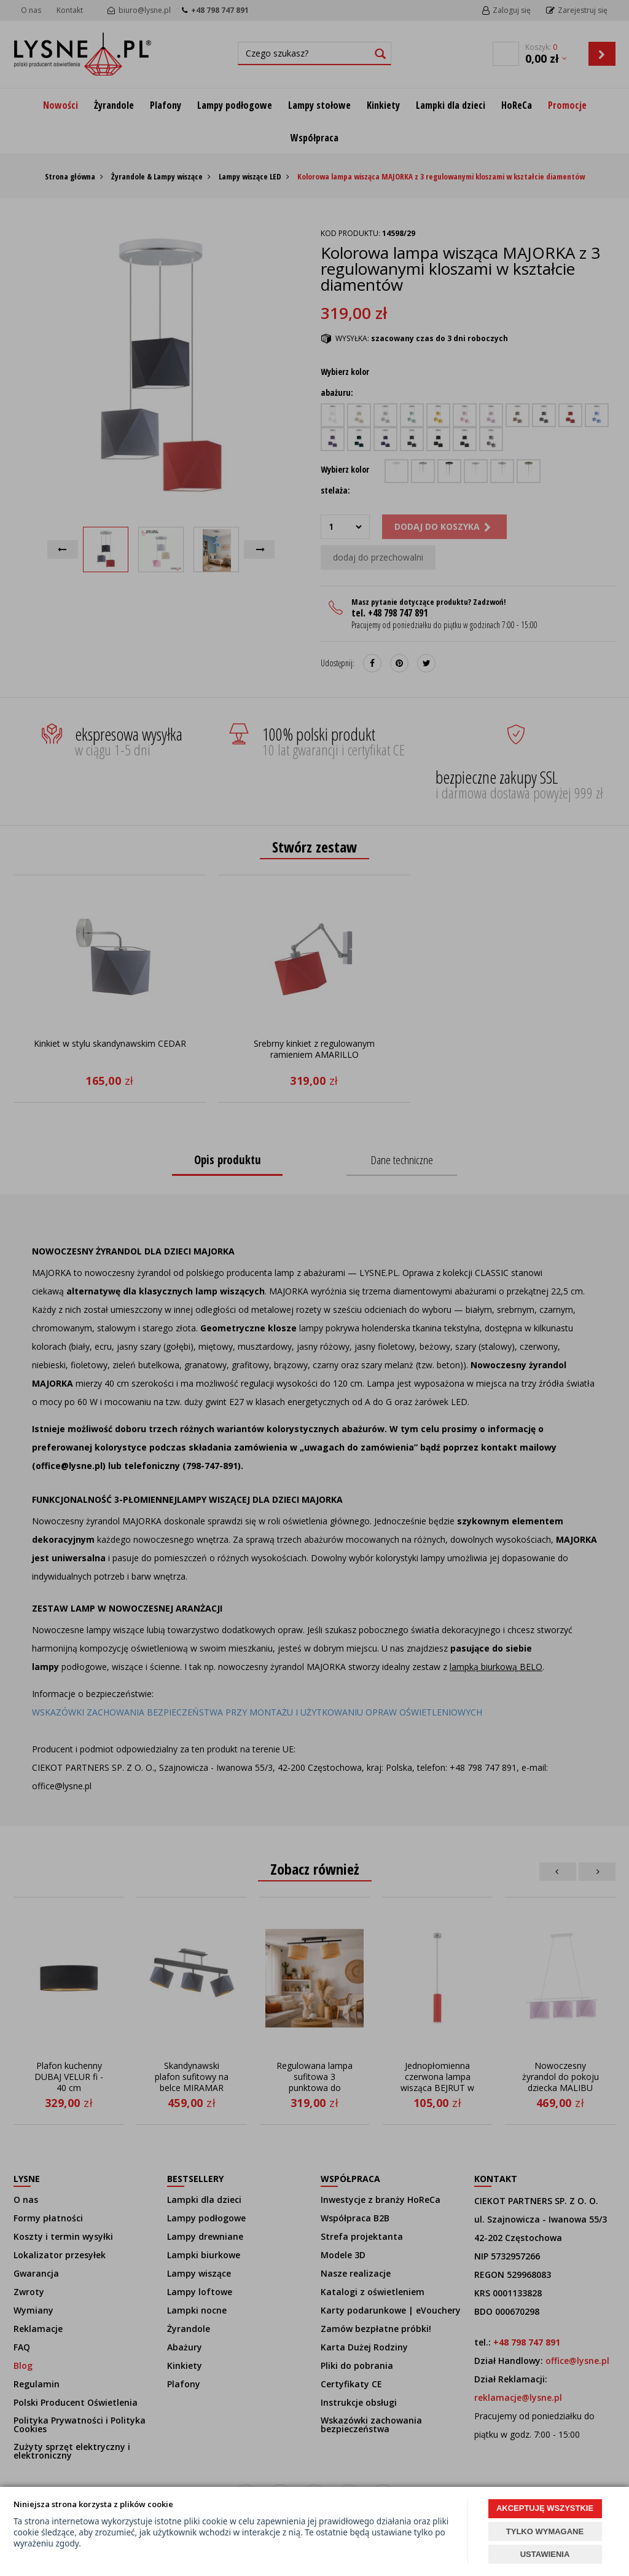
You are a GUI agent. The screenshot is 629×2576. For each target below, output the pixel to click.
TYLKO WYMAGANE (545, 2531)
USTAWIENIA (545, 2554)
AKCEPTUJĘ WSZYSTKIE (544, 2508)
